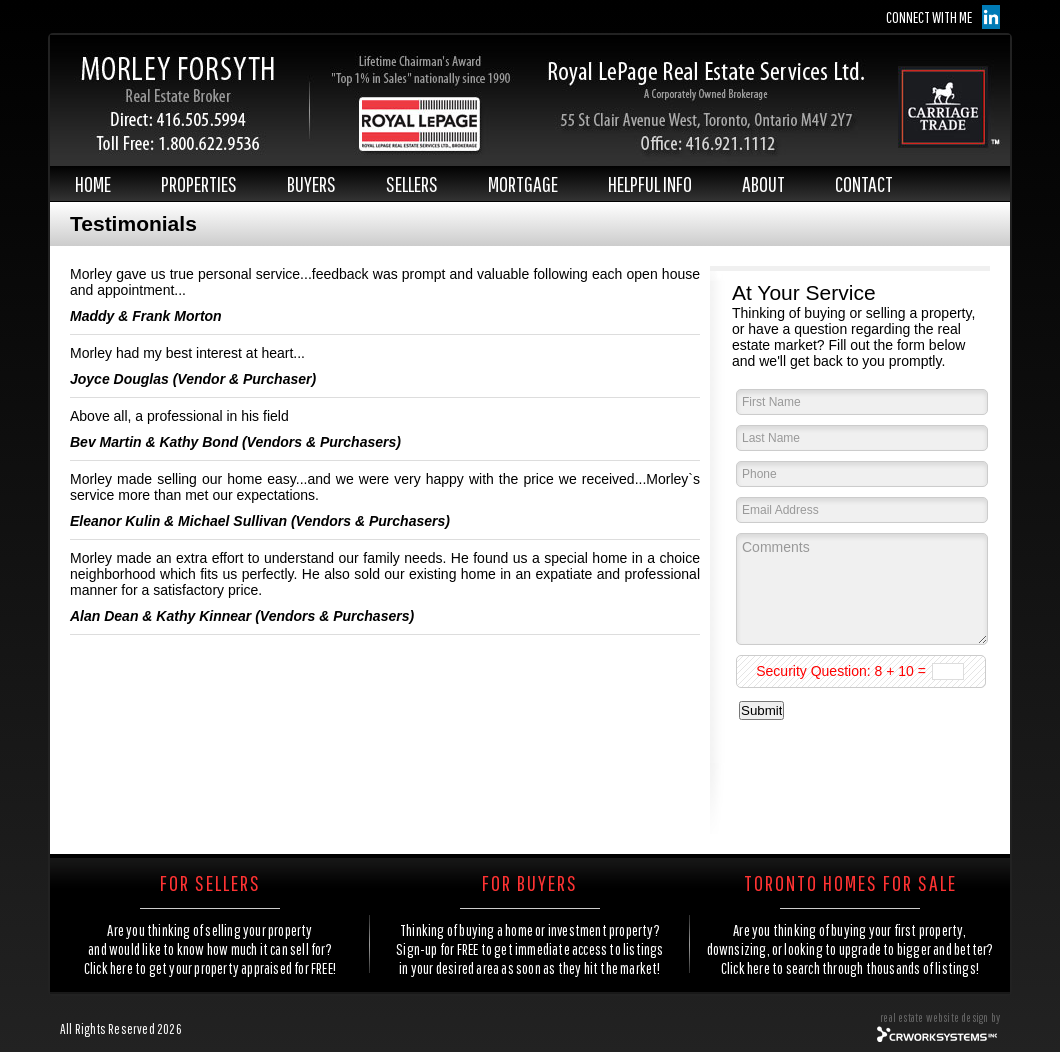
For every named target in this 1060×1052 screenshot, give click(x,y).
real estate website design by (940, 1017)
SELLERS (412, 183)
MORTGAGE (523, 183)
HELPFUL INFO (650, 183)
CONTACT (864, 183)
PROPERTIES (199, 183)
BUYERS (311, 183)
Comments (862, 589)
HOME (93, 183)
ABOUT (763, 183)
